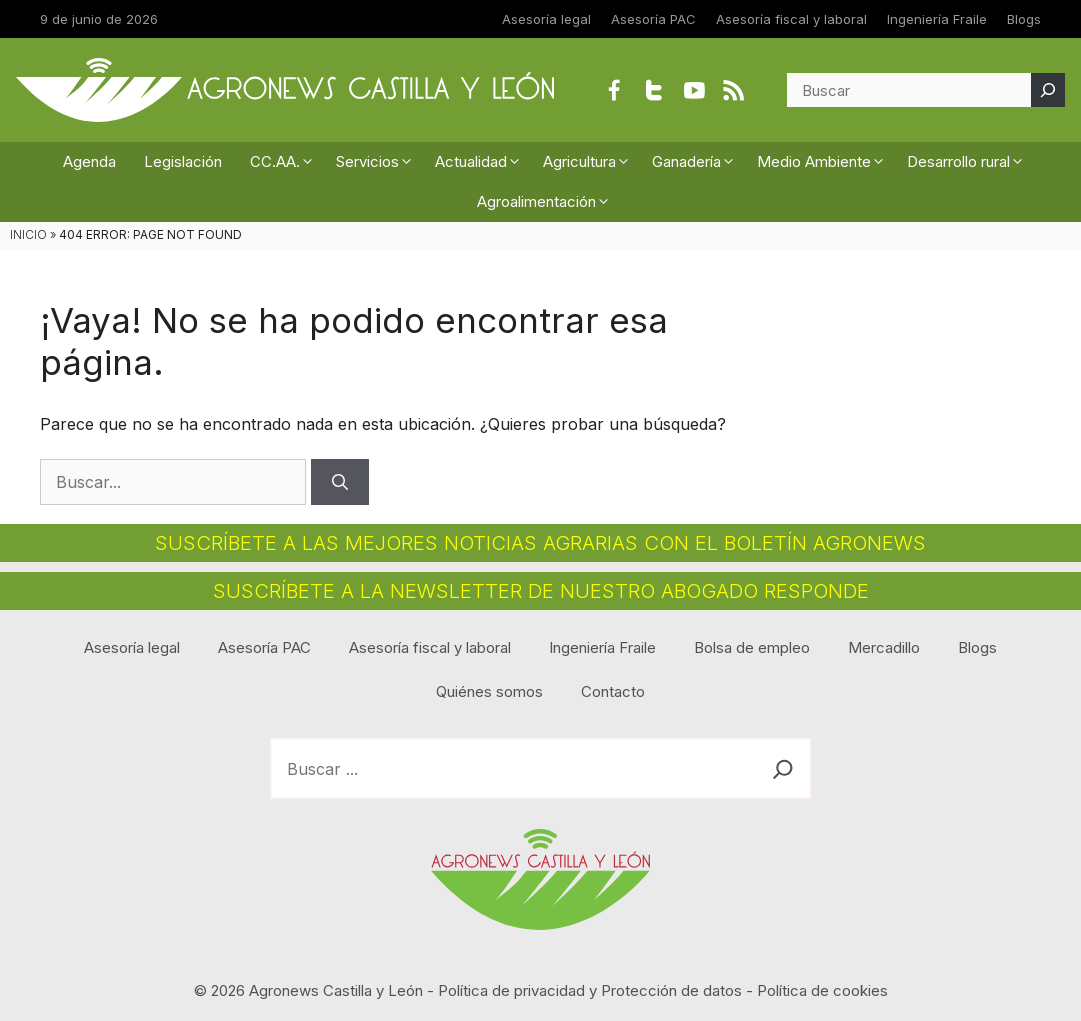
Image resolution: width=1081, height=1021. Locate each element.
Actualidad (482, 162)
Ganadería (697, 162)
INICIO (28, 234)
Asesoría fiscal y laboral (791, 19)
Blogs (1024, 19)
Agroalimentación (547, 202)
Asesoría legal (546, 19)
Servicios (378, 162)
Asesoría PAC (653, 19)
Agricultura (590, 162)
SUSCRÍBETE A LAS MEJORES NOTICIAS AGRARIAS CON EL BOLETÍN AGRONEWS (540, 543)
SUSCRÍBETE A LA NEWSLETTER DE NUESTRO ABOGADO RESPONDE (541, 591)
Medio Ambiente (825, 162)
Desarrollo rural (969, 162)
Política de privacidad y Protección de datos (590, 990)
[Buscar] (1048, 90)
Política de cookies (822, 990)
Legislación (183, 161)
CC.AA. (286, 162)
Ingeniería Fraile (937, 19)
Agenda (89, 161)
